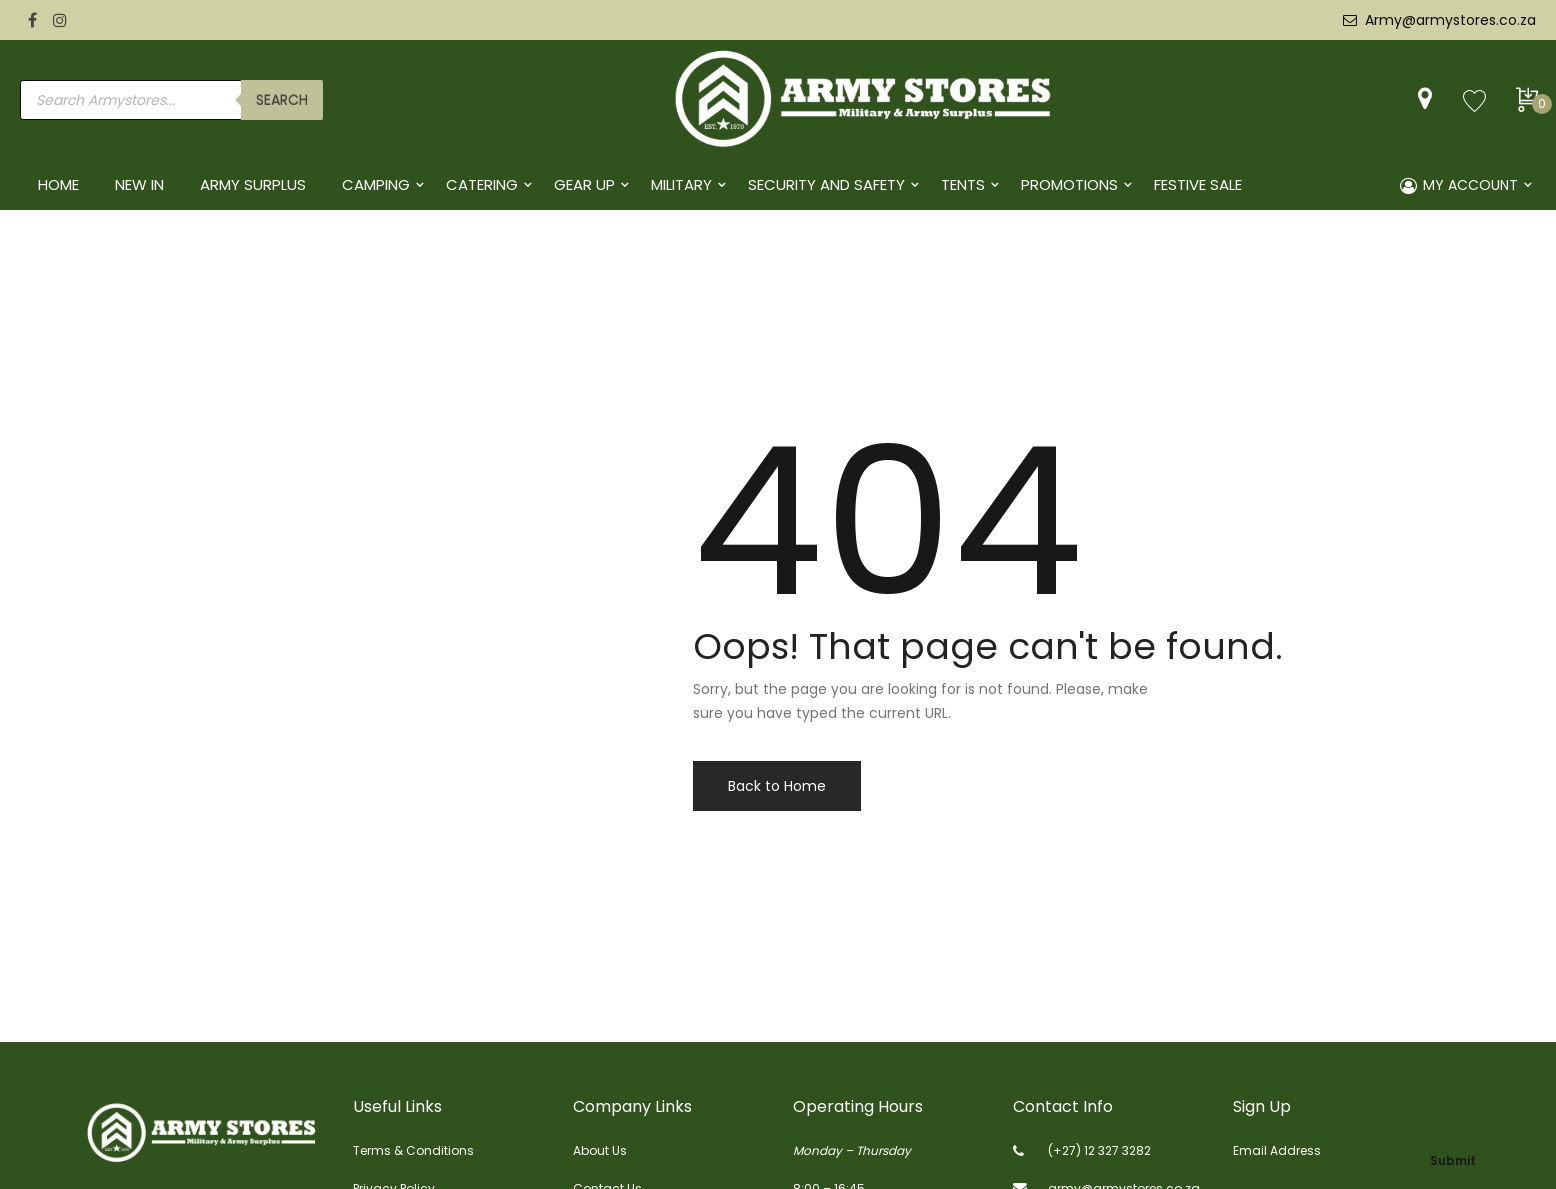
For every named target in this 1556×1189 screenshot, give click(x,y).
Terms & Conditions (413, 1150)
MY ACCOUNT (1459, 185)
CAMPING (376, 184)
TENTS (963, 184)
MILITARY (681, 184)
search (282, 100)
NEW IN (139, 184)
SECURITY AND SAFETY (826, 184)
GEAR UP (584, 184)
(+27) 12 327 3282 (1099, 1150)
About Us (600, 1150)
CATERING (482, 184)
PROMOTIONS (1069, 184)
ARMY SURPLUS (253, 184)
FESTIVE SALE (1198, 184)
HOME (58, 184)
